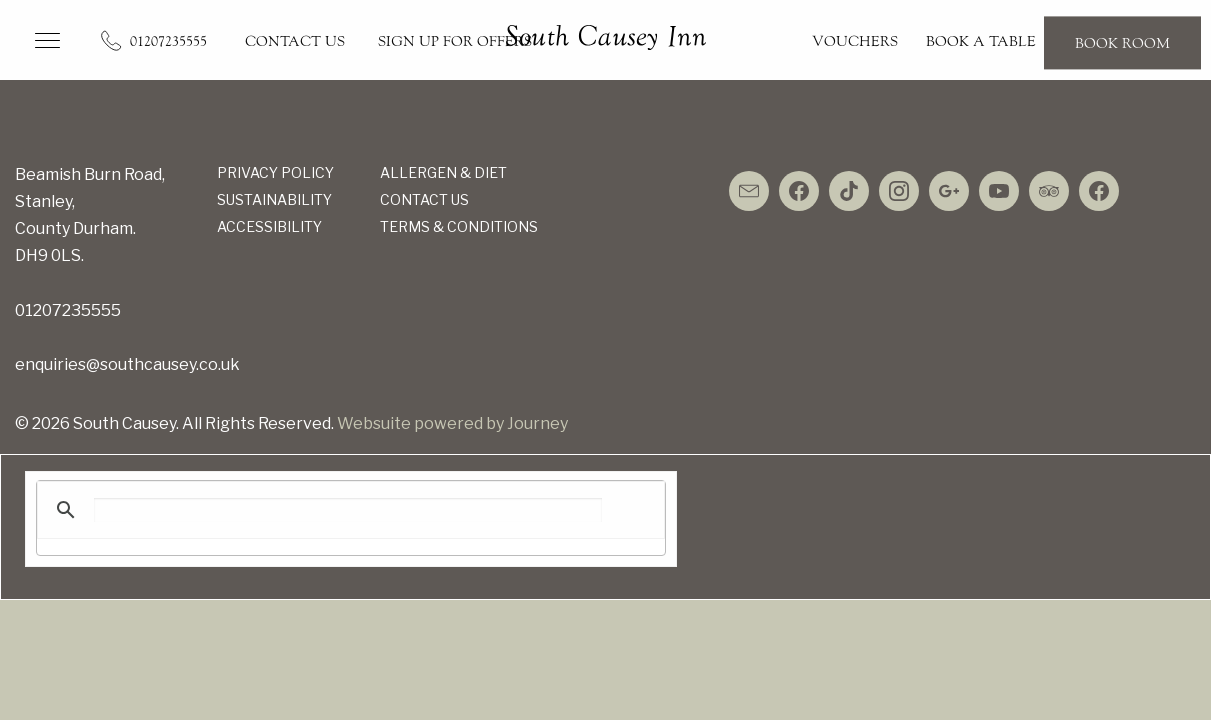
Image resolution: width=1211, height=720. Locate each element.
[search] (348, 510)
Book (1122, 42)
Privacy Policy (275, 172)
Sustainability (274, 199)
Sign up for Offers (455, 41)
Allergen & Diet (443, 172)
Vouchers (855, 41)
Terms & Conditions (459, 226)
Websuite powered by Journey (452, 423)
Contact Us (295, 41)
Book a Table (981, 41)
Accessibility (269, 226)
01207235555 (168, 41)
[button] (47, 40)
